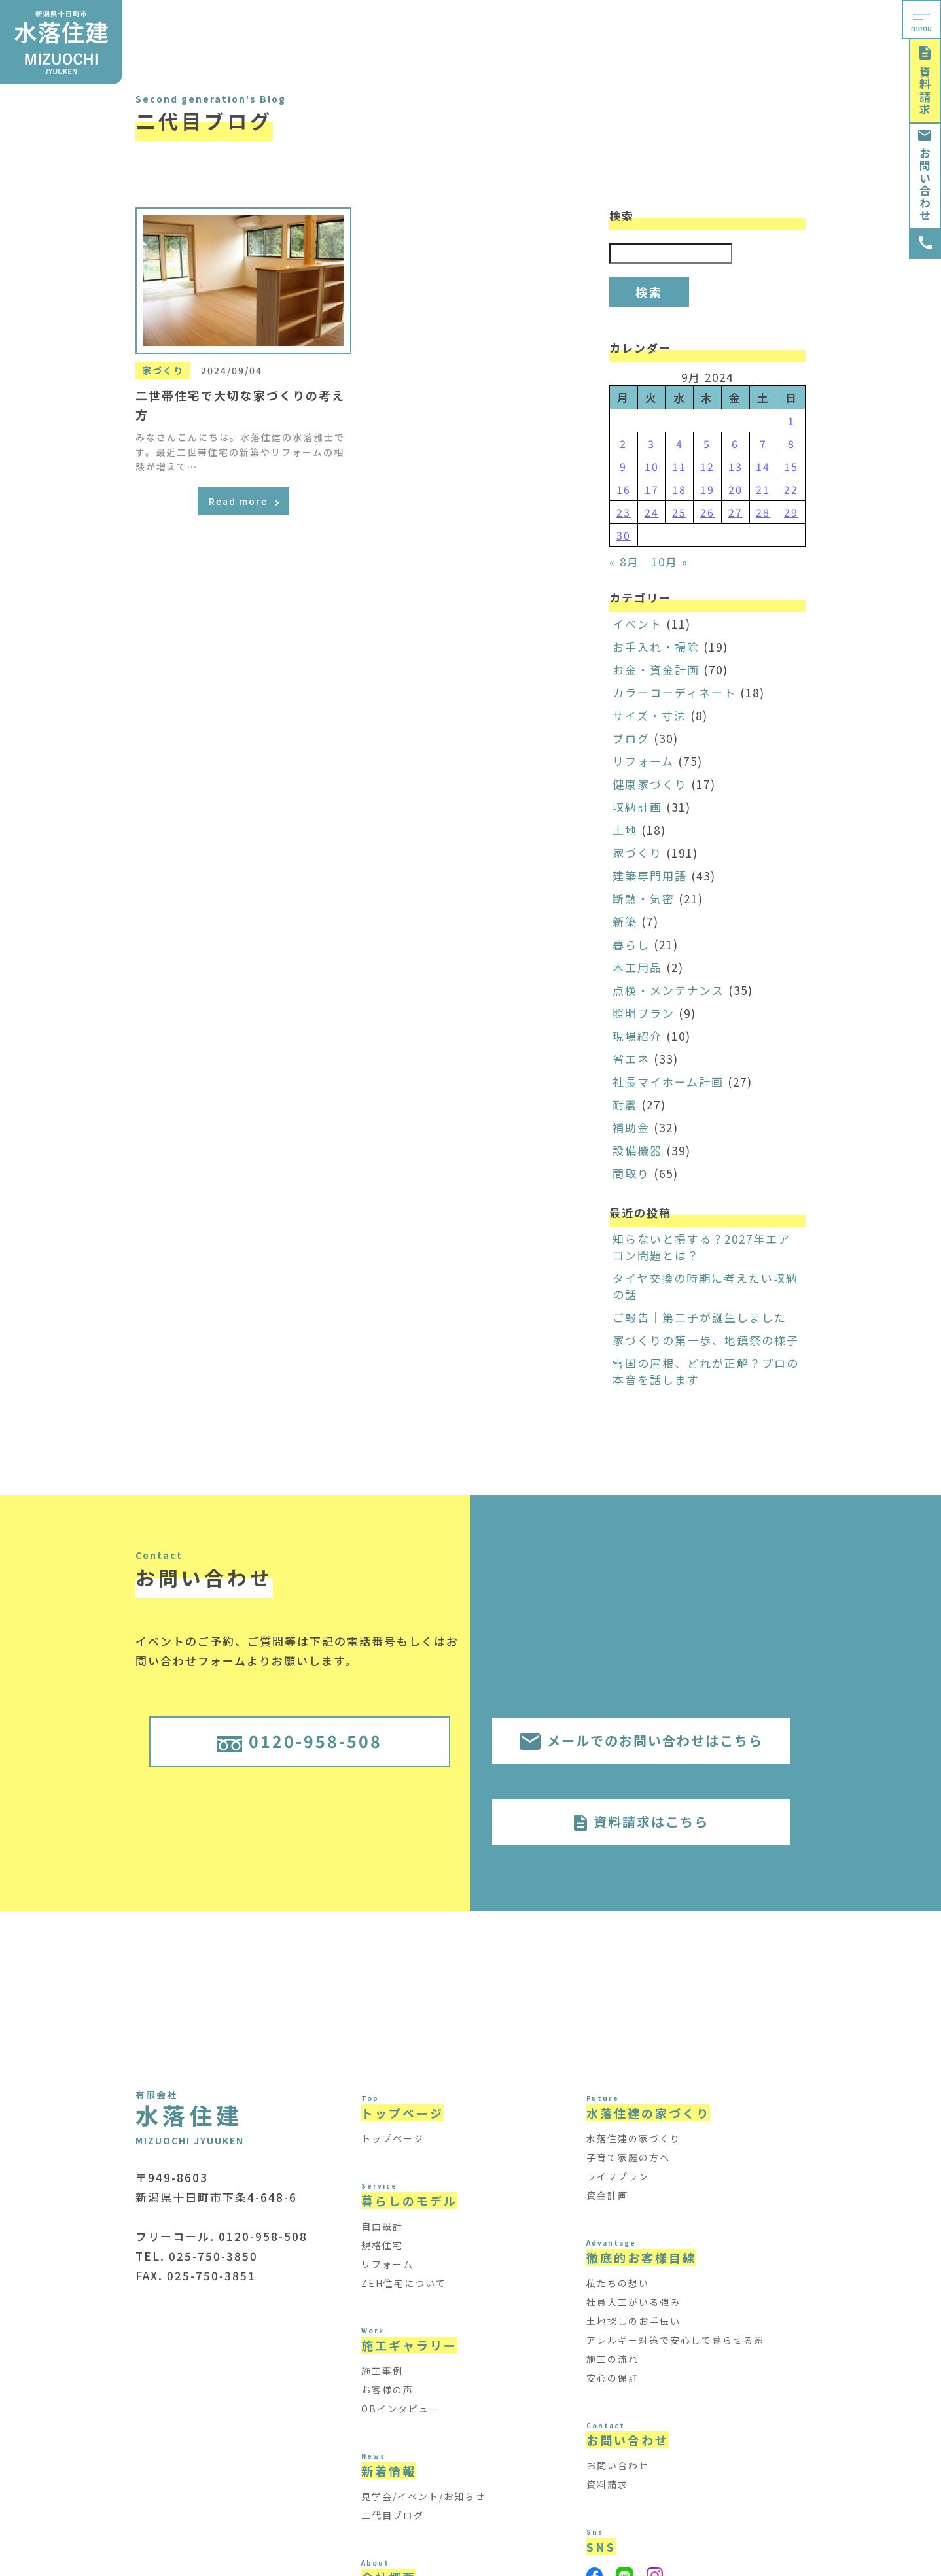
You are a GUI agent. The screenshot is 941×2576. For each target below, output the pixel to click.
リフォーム (643, 761)
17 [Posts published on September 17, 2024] (652, 489)
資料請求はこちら (641, 1821)
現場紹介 (637, 1036)
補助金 (631, 1127)
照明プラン (644, 1013)
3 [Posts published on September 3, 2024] (651, 443)
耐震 (625, 1104)
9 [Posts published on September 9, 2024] (623, 466)
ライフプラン (617, 2176)
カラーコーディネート (674, 692)
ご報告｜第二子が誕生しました (700, 1317)
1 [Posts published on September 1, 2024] (791, 420)
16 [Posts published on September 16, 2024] (623, 489)
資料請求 (925, 81)
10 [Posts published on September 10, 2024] (652, 466)
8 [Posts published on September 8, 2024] (791, 443)
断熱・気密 (644, 898)
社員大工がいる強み (633, 2301)
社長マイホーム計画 (668, 1081)
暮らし (631, 944)
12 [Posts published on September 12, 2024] (707, 466)
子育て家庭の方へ (628, 2157)
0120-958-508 (299, 1740)
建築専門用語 (650, 875)
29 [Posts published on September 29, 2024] (791, 512)
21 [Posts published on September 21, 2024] (763, 489)
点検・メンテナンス (668, 990)
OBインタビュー (400, 2408)
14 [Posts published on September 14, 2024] (763, 466)
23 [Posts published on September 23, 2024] (623, 512)
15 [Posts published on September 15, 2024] (791, 466)
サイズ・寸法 (649, 715)
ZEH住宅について (403, 2282)
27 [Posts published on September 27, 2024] (735, 512)
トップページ (392, 2138)
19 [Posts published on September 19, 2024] (707, 489)
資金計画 (607, 2195)
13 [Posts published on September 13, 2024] (735, 466)
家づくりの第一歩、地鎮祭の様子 (706, 1340)
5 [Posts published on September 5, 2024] (707, 443)
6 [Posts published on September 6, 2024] (735, 443)
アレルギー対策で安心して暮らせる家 (675, 2339)
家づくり (637, 852)
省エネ (631, 1059)
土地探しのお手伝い (633, 2320)
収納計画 (637, 807)
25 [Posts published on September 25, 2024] (679, 512)
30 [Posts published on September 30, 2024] (623, 535)
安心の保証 (612, 2377)
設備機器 (637, 1150)
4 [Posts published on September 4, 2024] (679, 443)
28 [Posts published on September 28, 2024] (763, 512)
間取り (631, 1173)
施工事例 (382, 2370)
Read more (244, 501)
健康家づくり (650, 784)
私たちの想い (617, 2282)
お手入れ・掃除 (656, 646)
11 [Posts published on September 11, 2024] (679, 466)
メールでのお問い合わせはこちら (641, 1740)
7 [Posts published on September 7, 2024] (763, 443)
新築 (625, 921)
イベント (637, 624)
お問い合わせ (925, 176)
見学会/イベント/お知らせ (423, 2496)
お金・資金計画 (656, 669)
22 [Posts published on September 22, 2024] (791, 489)
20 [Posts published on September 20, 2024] (735, 489)
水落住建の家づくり (633, 2138)
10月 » (669, 561)
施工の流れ (612, 2358)
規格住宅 (382, 2245)
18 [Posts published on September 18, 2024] (679, 489)
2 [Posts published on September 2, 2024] (623, 443)
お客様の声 (387, 2389)
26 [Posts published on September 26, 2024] (707, 512)
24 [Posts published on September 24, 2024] (652, 512)
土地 (625, 830)
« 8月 (624, 561)
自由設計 (382, 2226)
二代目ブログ (392, 2515)
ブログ (631, 738)
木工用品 (637, 967)
